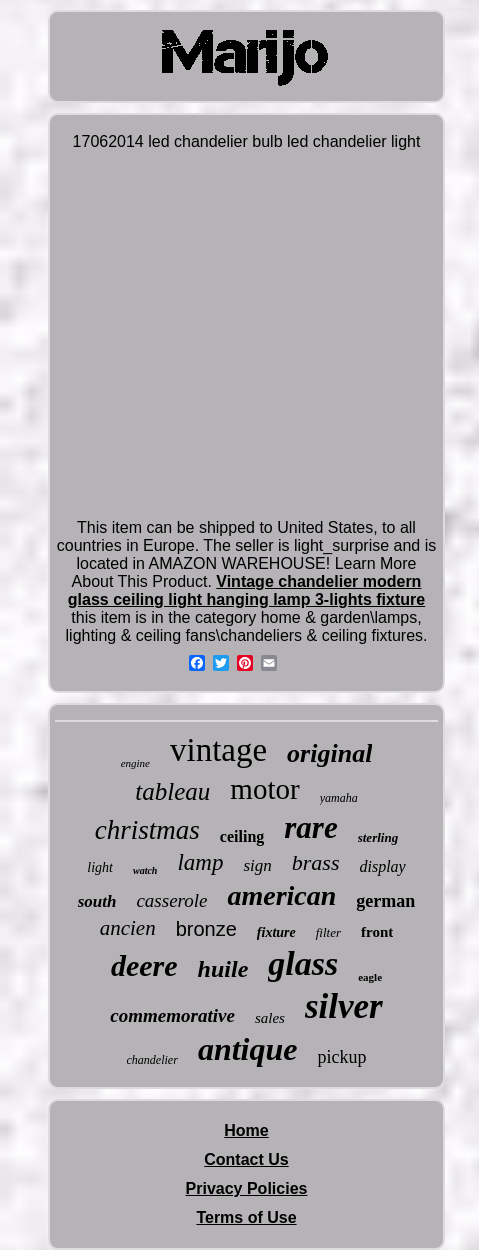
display (382, 866)
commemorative (172, 1015)
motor (264, 789)
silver (344, 1006)
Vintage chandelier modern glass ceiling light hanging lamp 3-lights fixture (246, 590)
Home (246, 1130)
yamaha (339, 798)
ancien (128, 928)
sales (270, 1018)
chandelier (152, 1060)
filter (328, 932)
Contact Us (246, 1159)
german (385, 901)
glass (303, 963)
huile (223, 969)
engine (135, 763)
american (281, 895)
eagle (370, 977)
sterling (378, 837)
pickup (341, 1057)
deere (144, 965)
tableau (172, 791)
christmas (147, 830)
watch (145, 870)
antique (248, 1049)
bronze (206, 929)
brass (316, 862)
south (97, 901)
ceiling (242, 836)
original (329, 753)
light (100, 867)
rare (310, 827)
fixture (276, 932)
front (377, 932)
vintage (218, 750)
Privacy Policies (247, 1188)
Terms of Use (246, 1217)
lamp (200, 862)
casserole (171, 900)
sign (257, 865)
